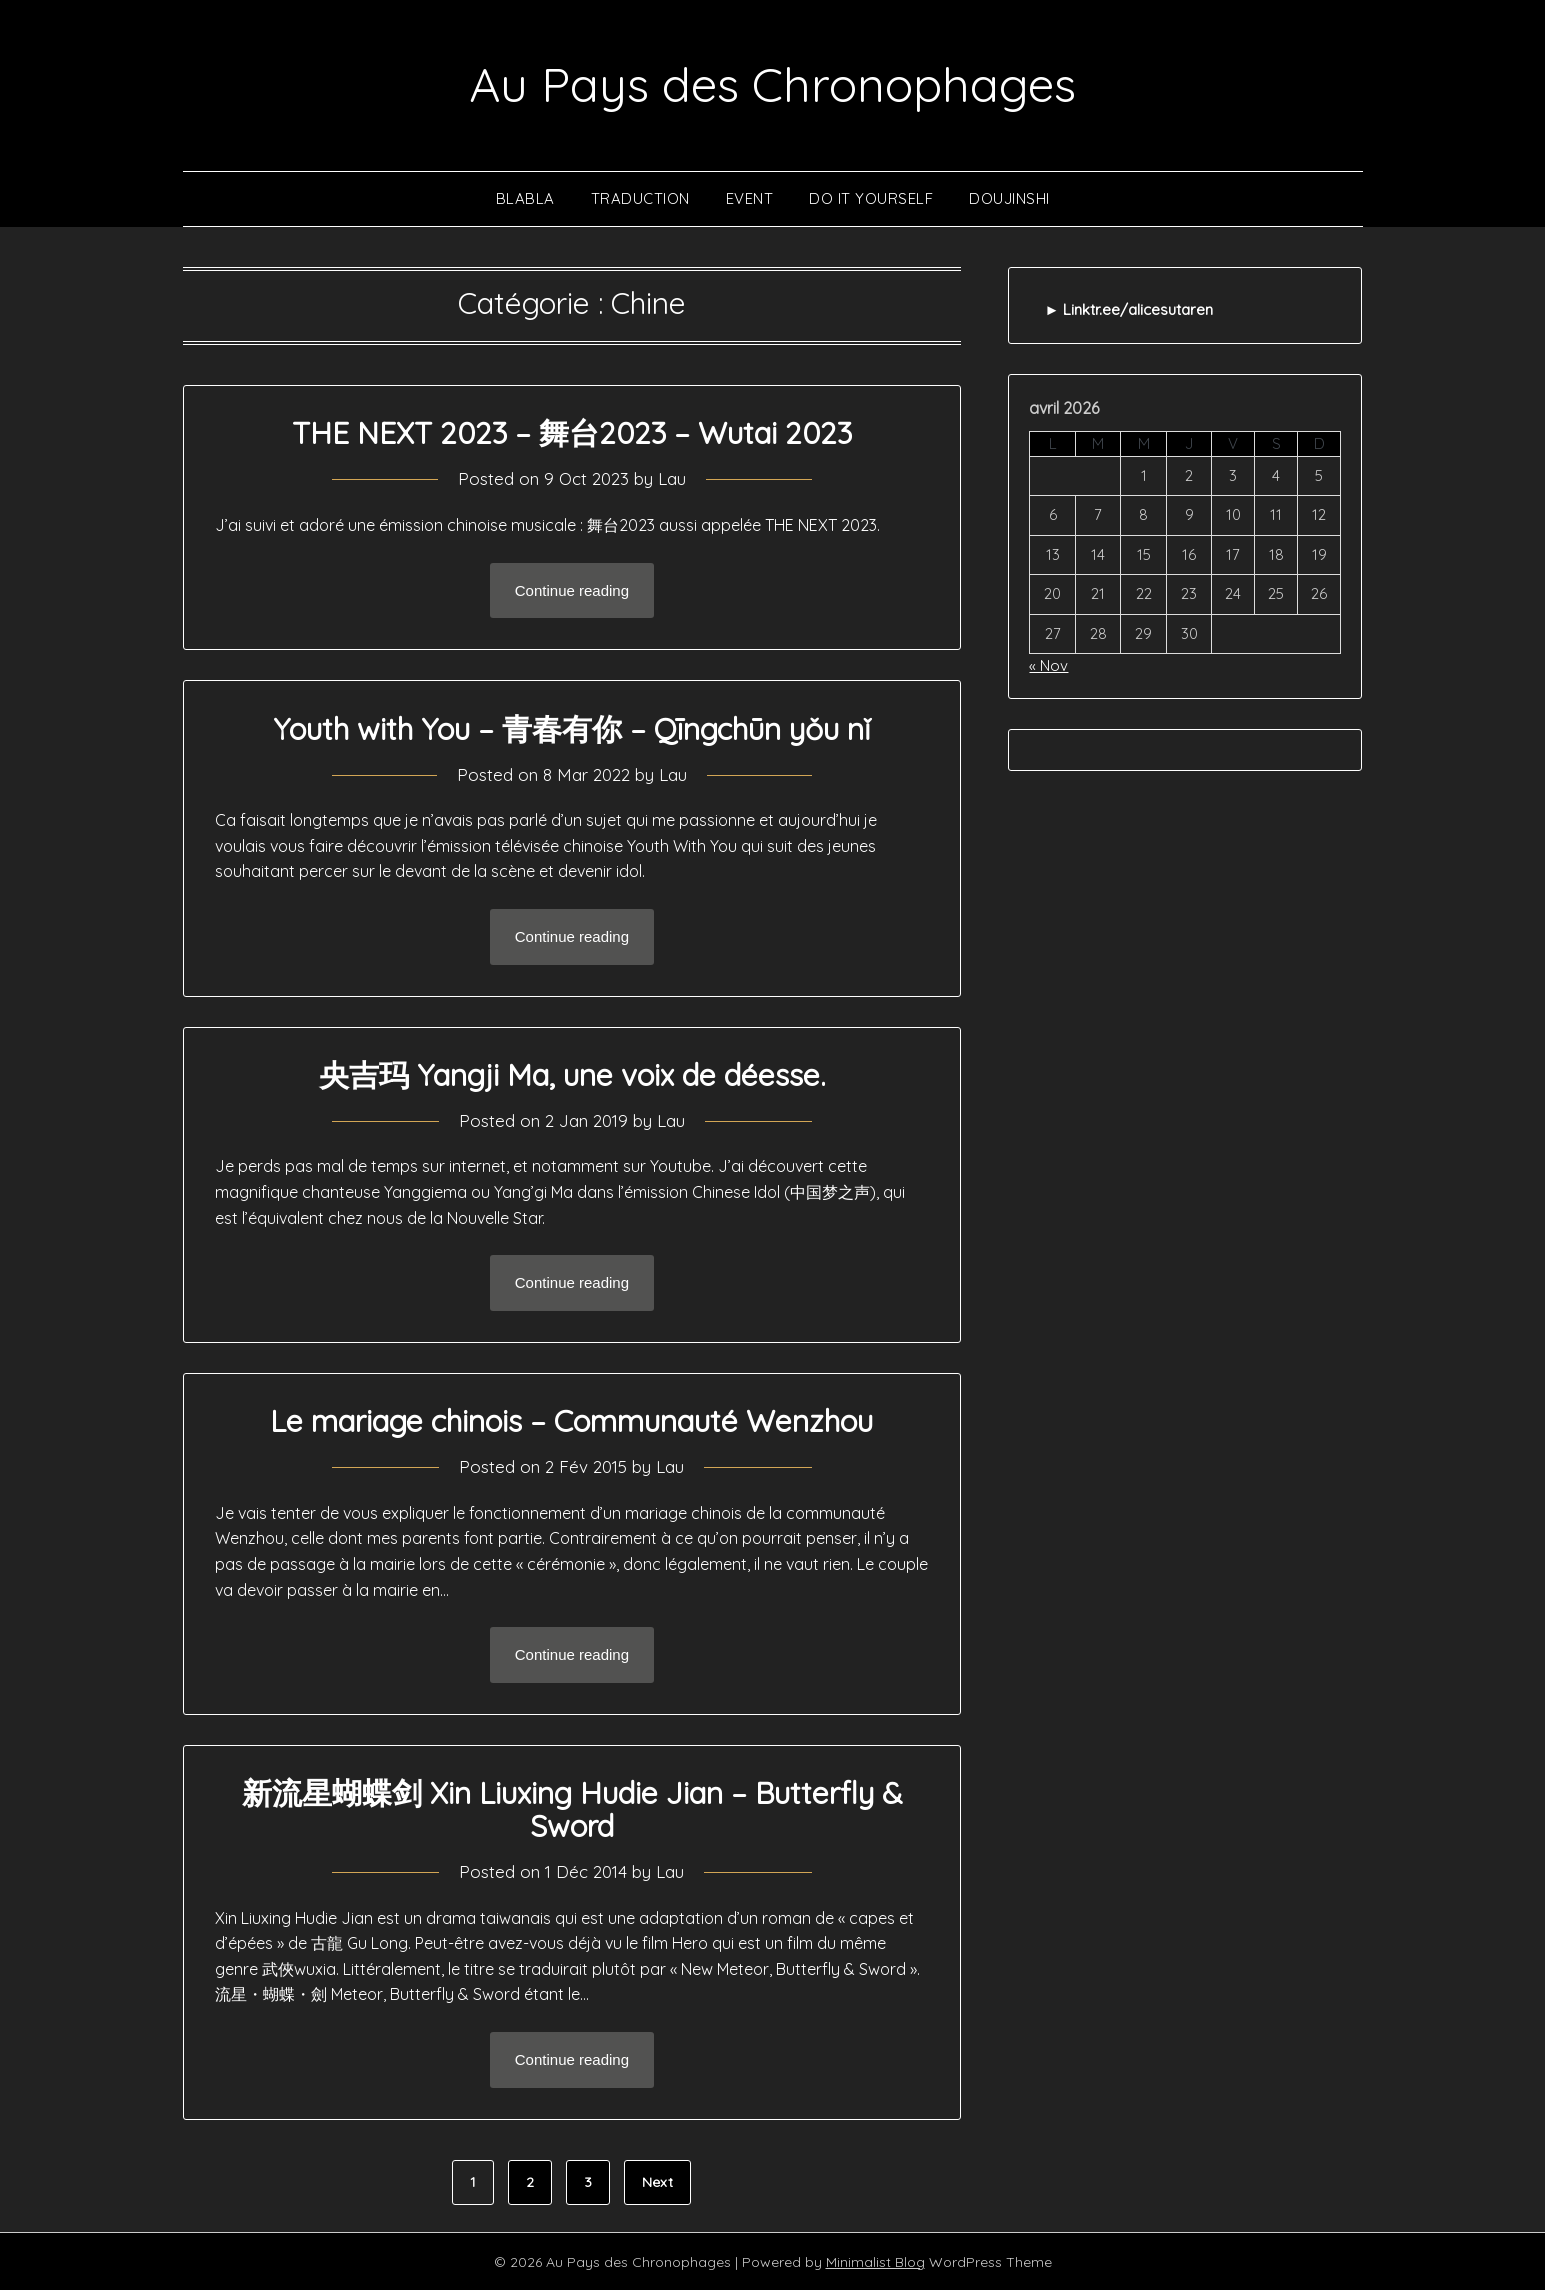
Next (657, 2181)
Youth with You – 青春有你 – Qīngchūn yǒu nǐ (571, 728)
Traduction (640, 197)
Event (750, 197)
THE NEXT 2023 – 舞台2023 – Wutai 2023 (572, 433)
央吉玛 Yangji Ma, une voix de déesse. (572, 1074)
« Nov (1048, 664)
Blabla (525, 197)
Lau (672, 478)
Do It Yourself (871, 197)
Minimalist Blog (875, 2261)
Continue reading (572, 589)
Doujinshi (1009, 197)
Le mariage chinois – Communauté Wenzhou (571, 1420)
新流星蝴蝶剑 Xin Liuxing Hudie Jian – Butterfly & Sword (572, 1808)
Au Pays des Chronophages (772, 84)
